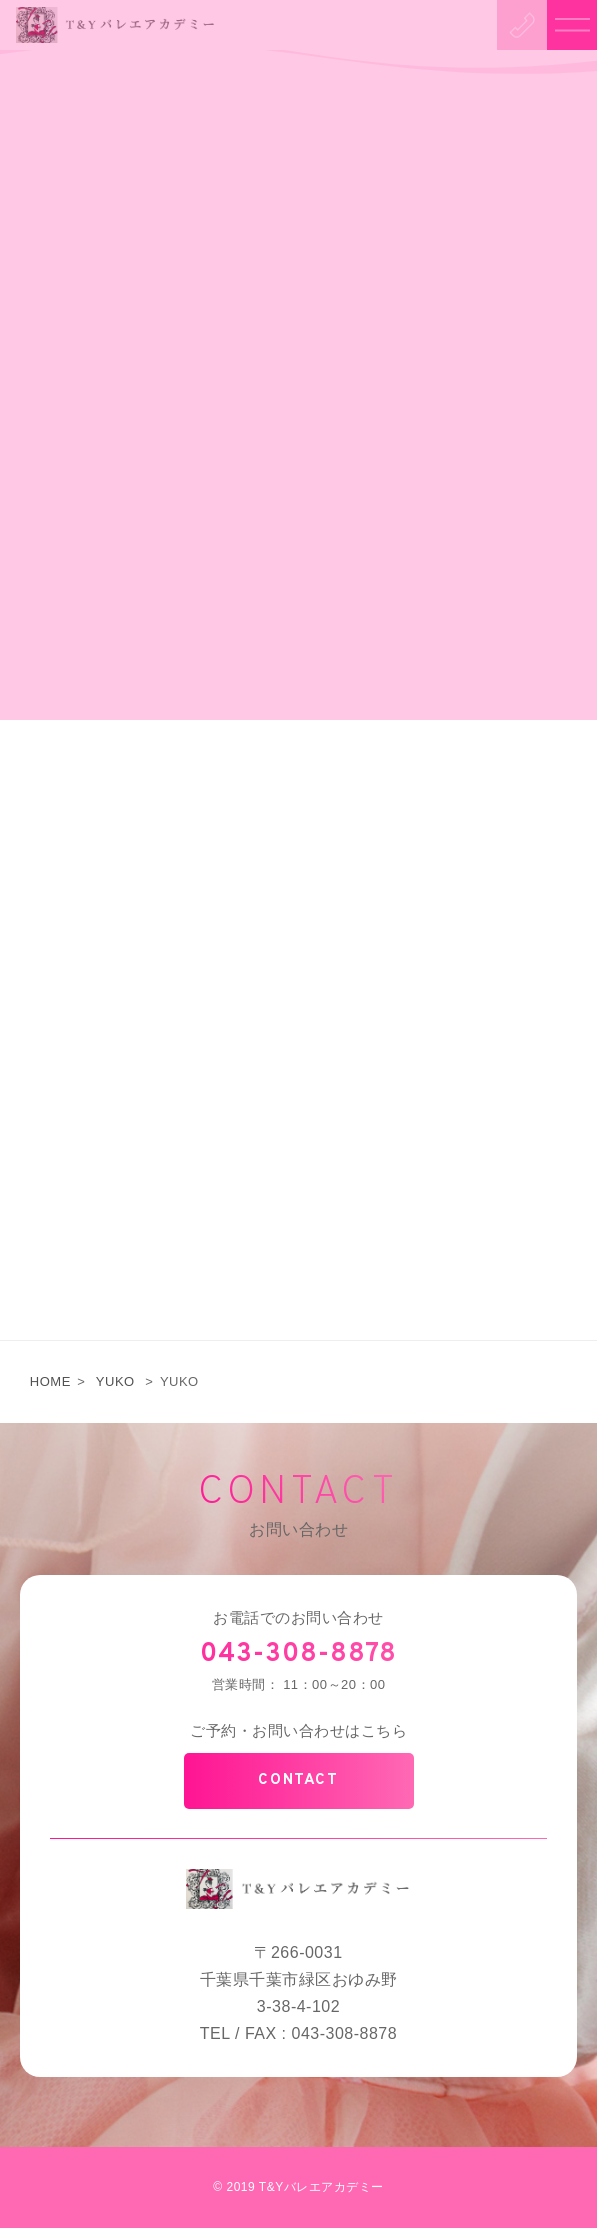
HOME (50, 1381)
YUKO (115, 1381)
